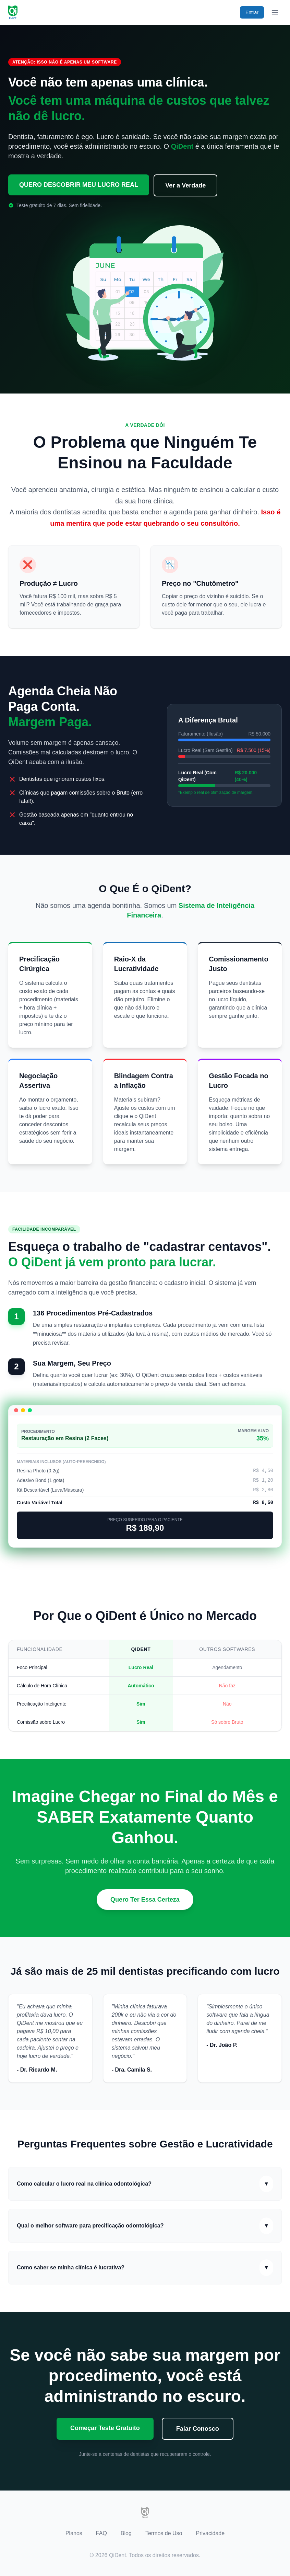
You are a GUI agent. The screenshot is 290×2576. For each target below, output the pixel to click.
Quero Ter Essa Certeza (145, 1899)
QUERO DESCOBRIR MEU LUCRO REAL (78, 184)
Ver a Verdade (186, 185)
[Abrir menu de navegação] (275, 12)
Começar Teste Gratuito (105, 2428)
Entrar (251, 12)
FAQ (101, 2533)
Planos (73, 2533)
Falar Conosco (197, 2428)
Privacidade (210, 2533)
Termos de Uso (163, 2533)
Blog (126, 2533)
